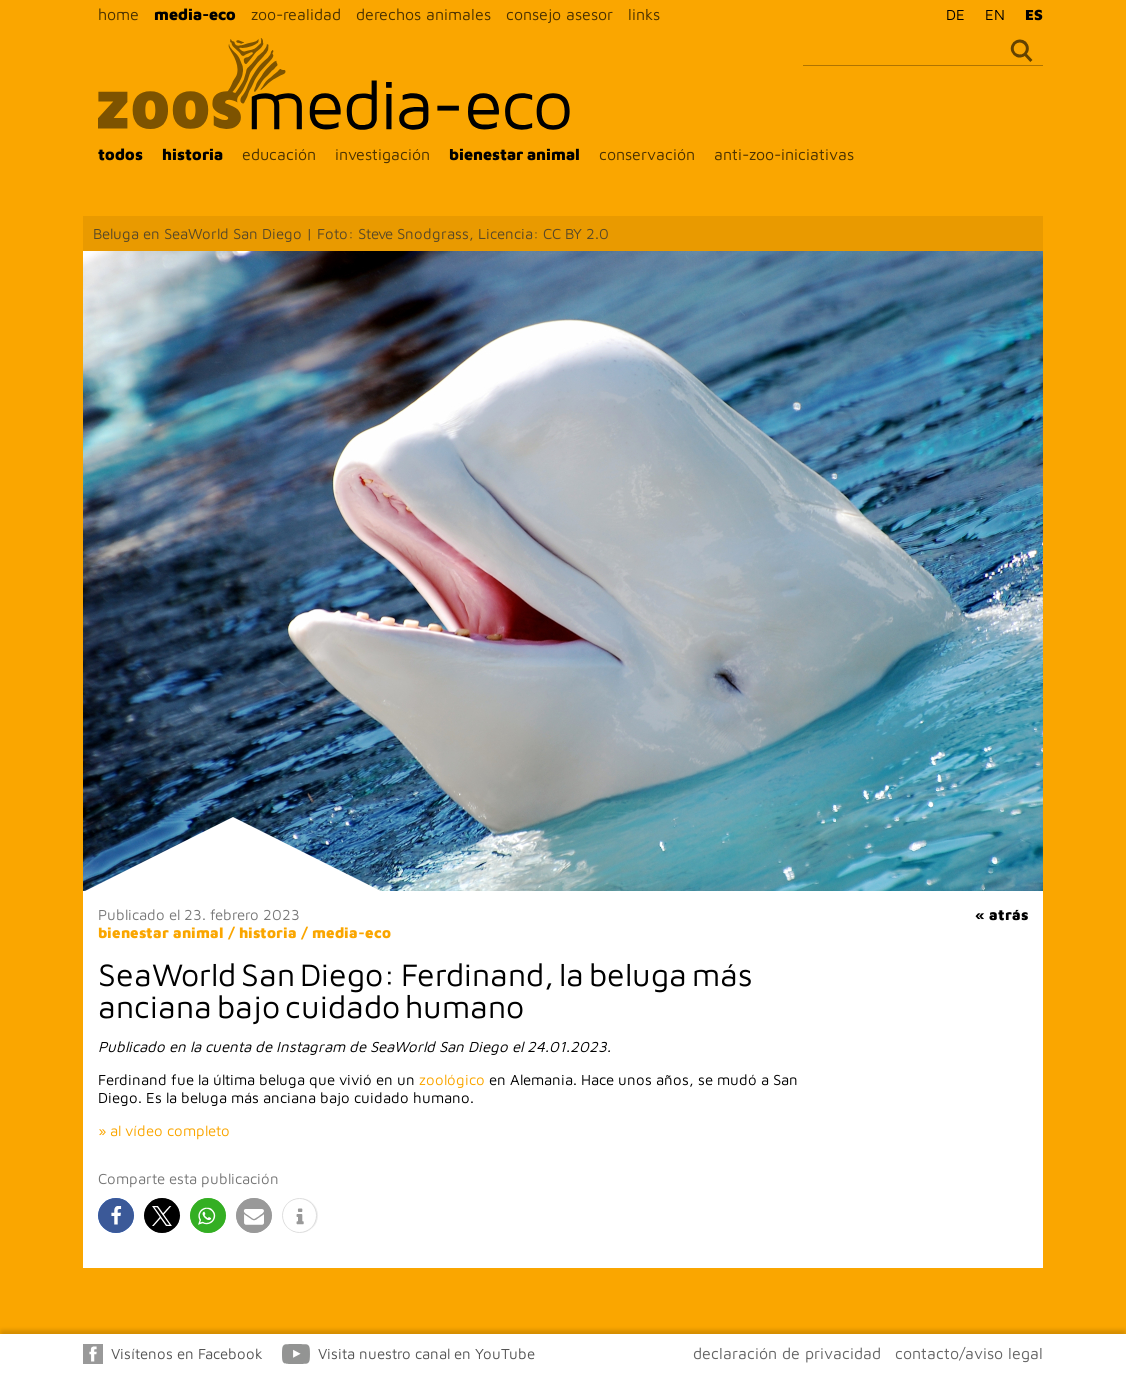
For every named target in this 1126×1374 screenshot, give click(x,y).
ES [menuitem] (1034, 14)
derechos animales (423, 14)
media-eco (195, 14)
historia (192, 154)
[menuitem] (950, 14)
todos (120, 154)
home (118, 14)
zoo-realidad (296, 14)
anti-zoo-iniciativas (784, 154)
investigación (382, 154)
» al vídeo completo (164, 1130)
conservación (647, 154)
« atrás (1001, 914)
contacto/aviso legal (969, 1353)
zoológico (452, 1079)
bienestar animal (514, 154)
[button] (116, 1215)
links (644, 14)
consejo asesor (559, 14)
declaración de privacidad (787, 1353)
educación (279, 154)
